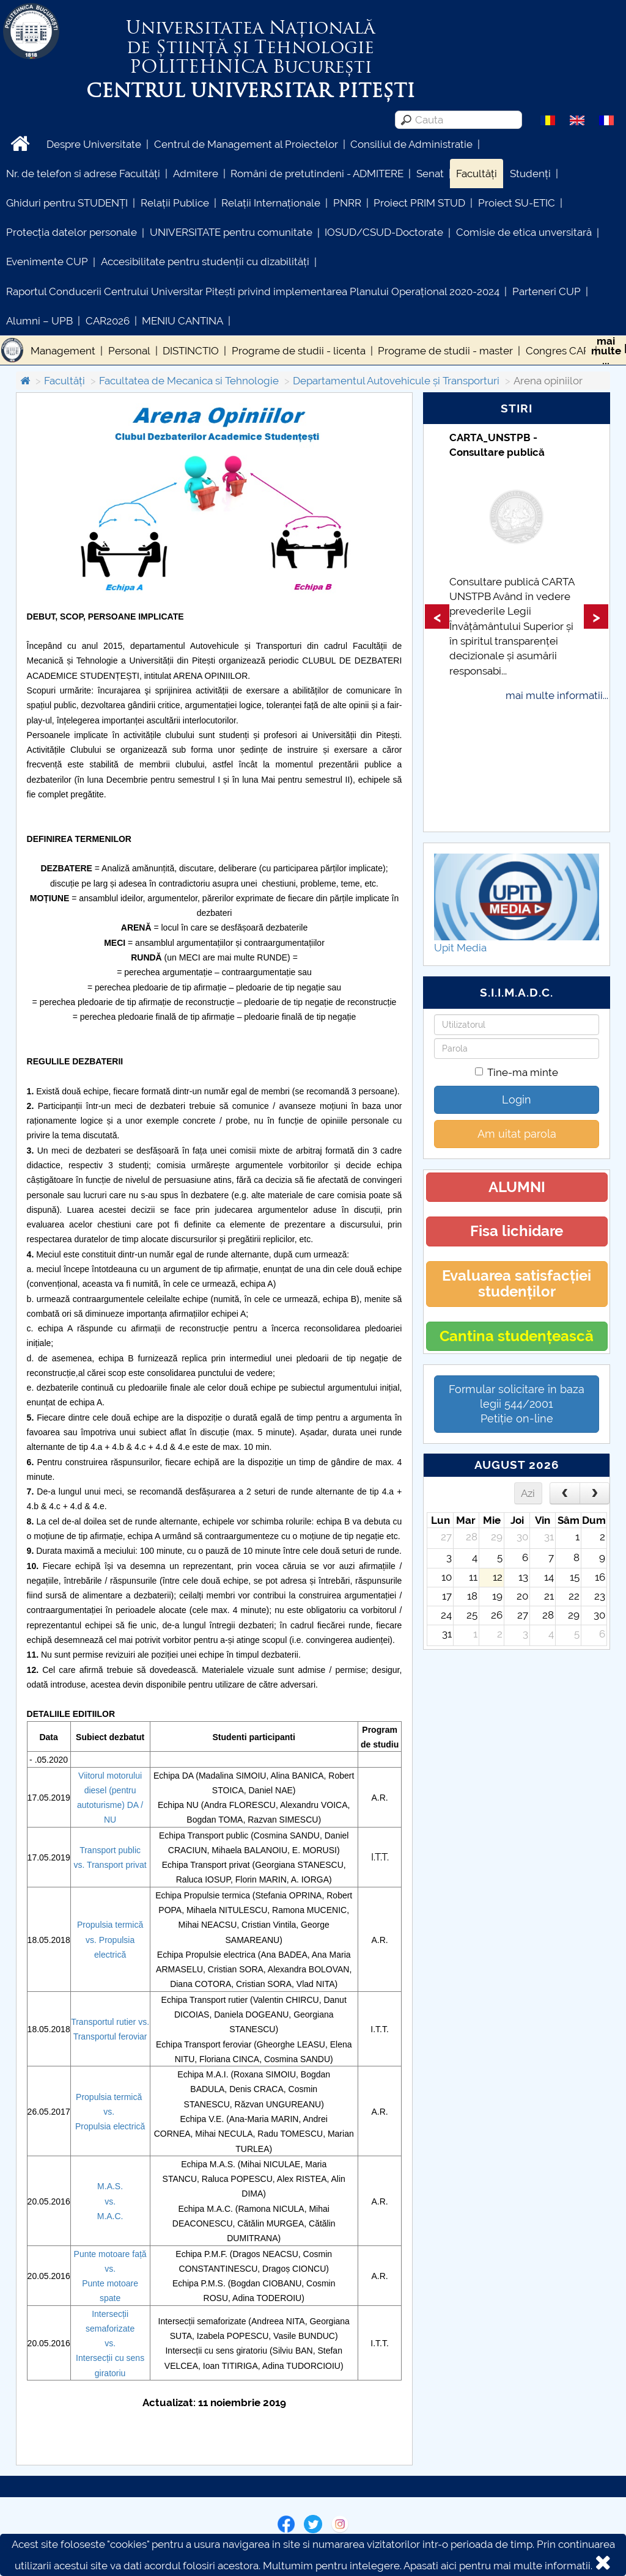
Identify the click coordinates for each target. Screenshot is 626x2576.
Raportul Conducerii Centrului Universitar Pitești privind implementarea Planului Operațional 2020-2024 (252, 291)
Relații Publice (175, 203)
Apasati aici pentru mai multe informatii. (497, 2566)
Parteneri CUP (546, 291)
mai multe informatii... (557, 695)
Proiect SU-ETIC (516, 203)
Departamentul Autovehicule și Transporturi (396, 381)
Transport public (110, 1850)
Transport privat (117, 1865)
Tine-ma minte (516, 1072)
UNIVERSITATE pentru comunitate (231, 232)
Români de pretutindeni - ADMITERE (316, 173)
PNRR (347, 203)
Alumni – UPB (39, 321)
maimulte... (606, 350)
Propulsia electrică (110, 2126)
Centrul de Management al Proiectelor (246, 144)
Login (516, 1099)
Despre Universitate (93, 144)
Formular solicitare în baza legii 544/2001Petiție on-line (516, 1404)
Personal (129, 351)
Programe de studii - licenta (299, 351)
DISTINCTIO (191, 351)
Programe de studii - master (445, 351)
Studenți (530, 173)
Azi (528, 1493)
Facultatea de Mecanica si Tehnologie (189, 381)
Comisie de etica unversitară (524, 232)
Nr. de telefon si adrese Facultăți (83, 173)
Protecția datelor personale (71, 232)
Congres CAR (558, 351)
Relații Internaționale (270, 203)
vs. (80, 1865)
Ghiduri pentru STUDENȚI (67, 203)
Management (63, 351)
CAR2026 (108, 321)
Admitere (195, 173)
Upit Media (460, 948)
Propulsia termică (110, 1925)
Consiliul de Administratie (411, 144)
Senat (430, 173)
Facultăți (476, 173)
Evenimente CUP (47, 261)
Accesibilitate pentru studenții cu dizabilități (205, 261)
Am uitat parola (516, 1133)
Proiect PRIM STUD (419, 203)
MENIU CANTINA (182, 321)
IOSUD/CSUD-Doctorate (384, 232)
